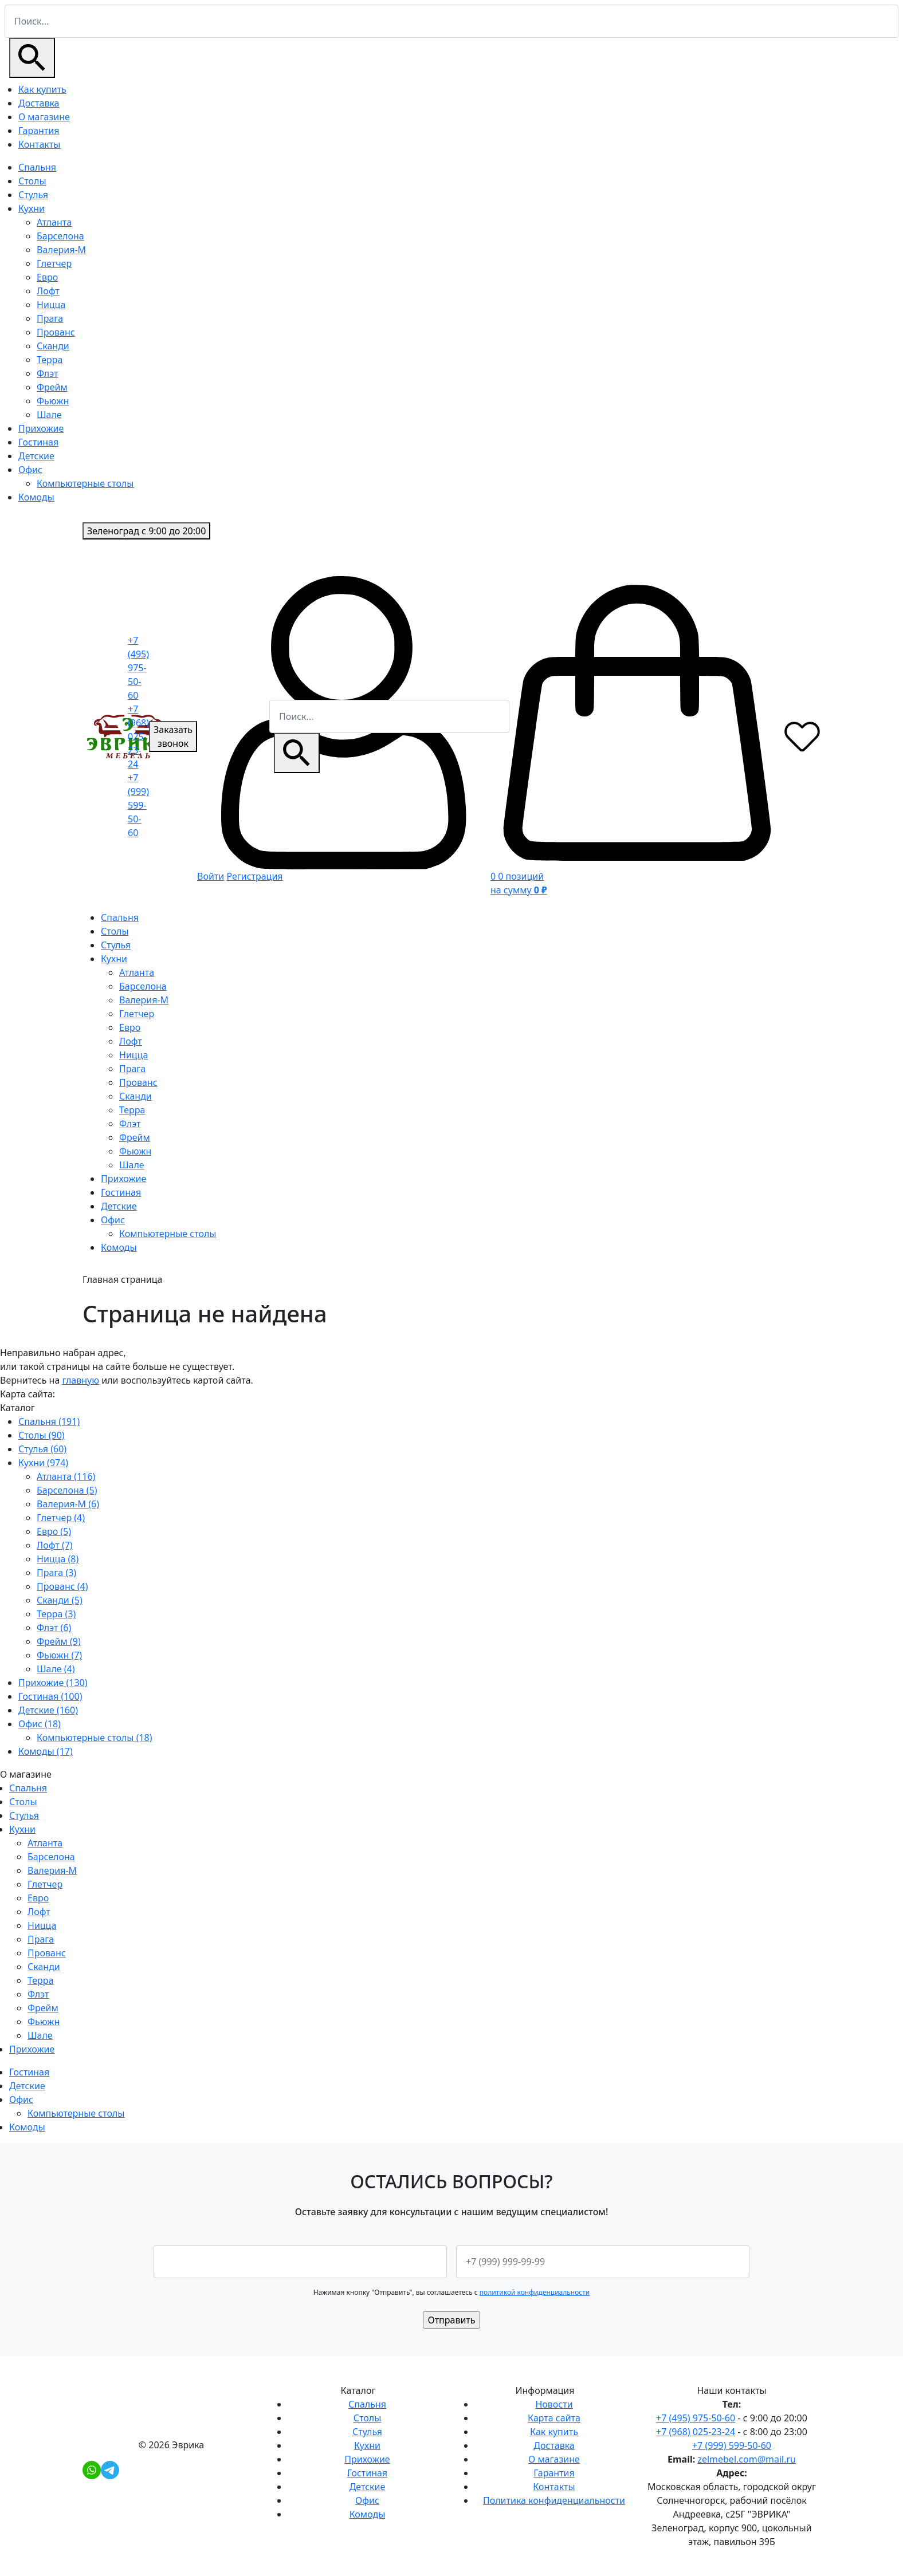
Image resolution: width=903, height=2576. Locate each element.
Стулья (33, 194)
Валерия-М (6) (68, 1504)
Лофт (48, 291)
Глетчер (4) (61, 1517)
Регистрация (254, 876)
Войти (210, 876)
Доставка (39, 103)
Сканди (53, 346)
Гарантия (38, 130)
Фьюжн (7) (59, 1655)
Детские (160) (48, 1710)
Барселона (60, 236)
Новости (553, 2404)
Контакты (39, 144)
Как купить (42, 89)
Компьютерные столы (85, 483)
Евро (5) (54, 1531)
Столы (32, 181)
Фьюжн (53, 401)
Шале (49, 414)
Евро (47, 277)
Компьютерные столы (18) (94, 1737)
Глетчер (54, 263)
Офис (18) (39, 1724)
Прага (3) (56, 1572)
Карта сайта (554, 2418)
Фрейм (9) (59, 1641)
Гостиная (38, 442)
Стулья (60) (42, 1449)
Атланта (54, 222)
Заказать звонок (173, 736)
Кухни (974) (43, 1462)
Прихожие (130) (53, 1682)
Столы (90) (41, 1435)
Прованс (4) (62, 1586)
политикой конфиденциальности (535, 2292)
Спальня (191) (49, 1421)
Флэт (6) (54, 1627)
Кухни (31, 208)
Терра (49, 359)
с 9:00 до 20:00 (146, 531)
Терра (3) (56, 1614)
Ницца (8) (57, 1559)
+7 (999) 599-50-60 (138, 805)
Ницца (51, 304)
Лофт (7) (55, 1545)
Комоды (36, 497)
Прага (50, 318)
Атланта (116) (66, 1476)
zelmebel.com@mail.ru (746, 2459)
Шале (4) (56, 1669)
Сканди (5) (60, 1600)
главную (80, 1380)
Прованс (56, 332)
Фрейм (52, 387)
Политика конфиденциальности (554, 2500)
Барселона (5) (67, 1490)
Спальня (37, 167)
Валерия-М (61, 249)
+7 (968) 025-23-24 (138, 736)
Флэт (47, 373)
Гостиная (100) (50, 1696)
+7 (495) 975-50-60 (138, 668)
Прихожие (41, 428)
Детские (36, 456)
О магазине (44, 117)
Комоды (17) (45, 1751)
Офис (30, 469)
